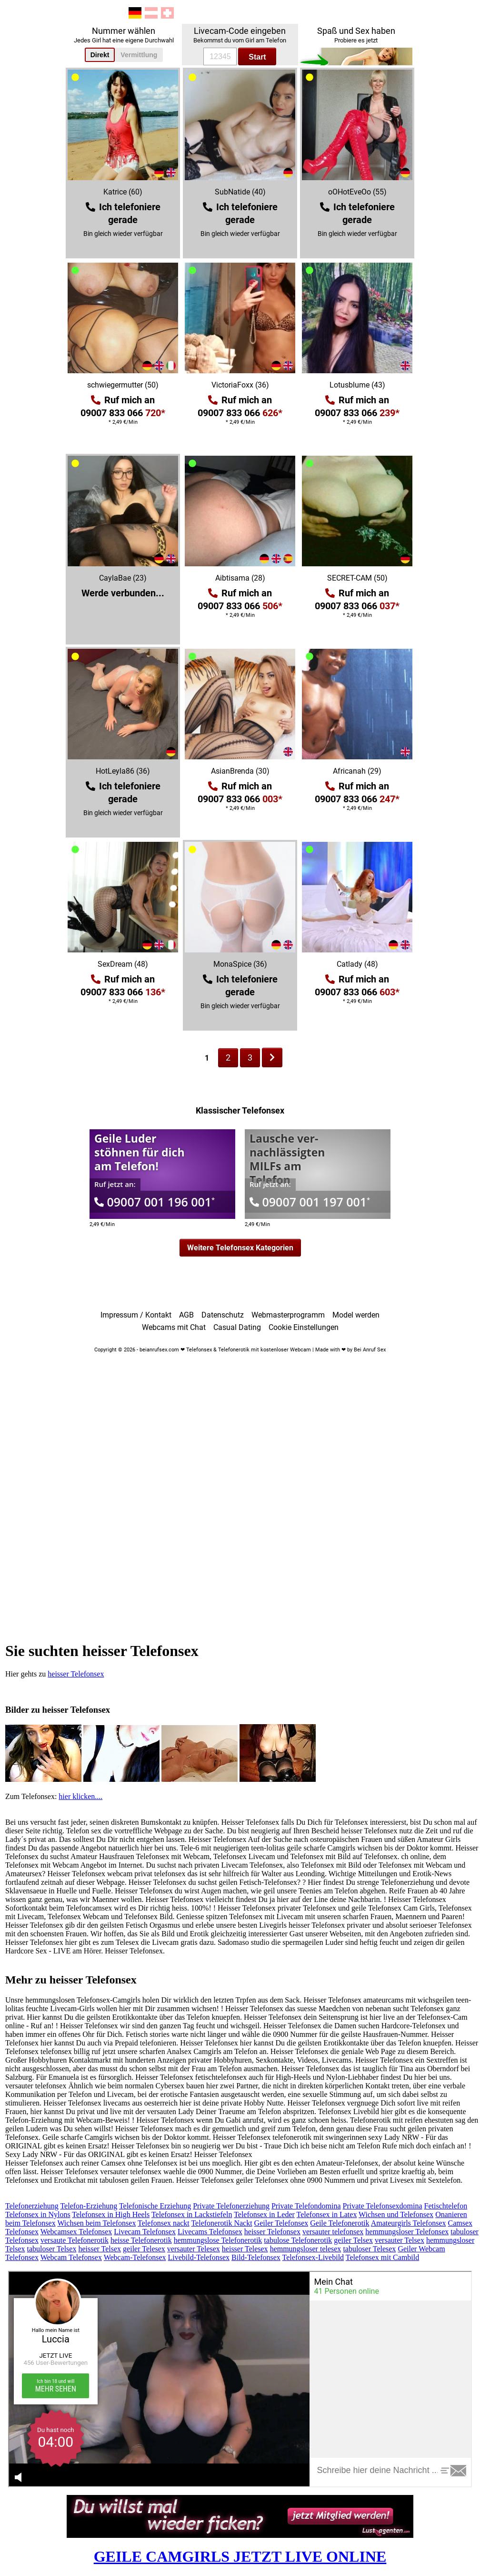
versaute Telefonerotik (74, 2240)
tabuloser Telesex (369, 2249)
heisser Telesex (245, 2249)
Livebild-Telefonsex (199, 2257)
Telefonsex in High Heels (111, 2214)
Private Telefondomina (306, 2206)
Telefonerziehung (32, 2206)
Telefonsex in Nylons (37, 2214)
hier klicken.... (80, 1796)
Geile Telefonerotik (339, 2223)
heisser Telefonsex (76, 1674)
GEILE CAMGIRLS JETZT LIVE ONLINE (240, 2556)
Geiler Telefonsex (281, 2223)
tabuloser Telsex (52, 2249)
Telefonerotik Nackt (221, 2223)
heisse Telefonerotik (141, 2240)
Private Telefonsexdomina (382, 2206)
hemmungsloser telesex (305, 2249)
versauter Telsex (399, 2240)
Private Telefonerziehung (231, 2206)
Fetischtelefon (446, 2206)
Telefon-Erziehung (88, 2206)
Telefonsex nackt (164, 2223)
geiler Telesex (144, 2249)
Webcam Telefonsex (71, 2257)
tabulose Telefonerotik (298, 2240)
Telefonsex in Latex (327, 2214)
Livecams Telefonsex (210, 2232)
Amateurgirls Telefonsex (408, 2223)
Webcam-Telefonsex (135, 2257)
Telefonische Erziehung (155, 2206)
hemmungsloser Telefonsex (407, 2232)
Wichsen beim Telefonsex (96, 2223)
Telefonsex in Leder (264, 2214)
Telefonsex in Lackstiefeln (191, 2214)
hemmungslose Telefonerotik (218, 2240)
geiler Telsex (353, 2240)
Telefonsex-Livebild (313, 2257)
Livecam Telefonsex (145, 2232)
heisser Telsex (99, 2249)
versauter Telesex (193, 2249)
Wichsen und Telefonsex (396, 2214)
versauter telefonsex (332, 2232)
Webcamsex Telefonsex (76, 2232)
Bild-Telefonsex (255, 2257)
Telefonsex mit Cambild (382, 2257)
